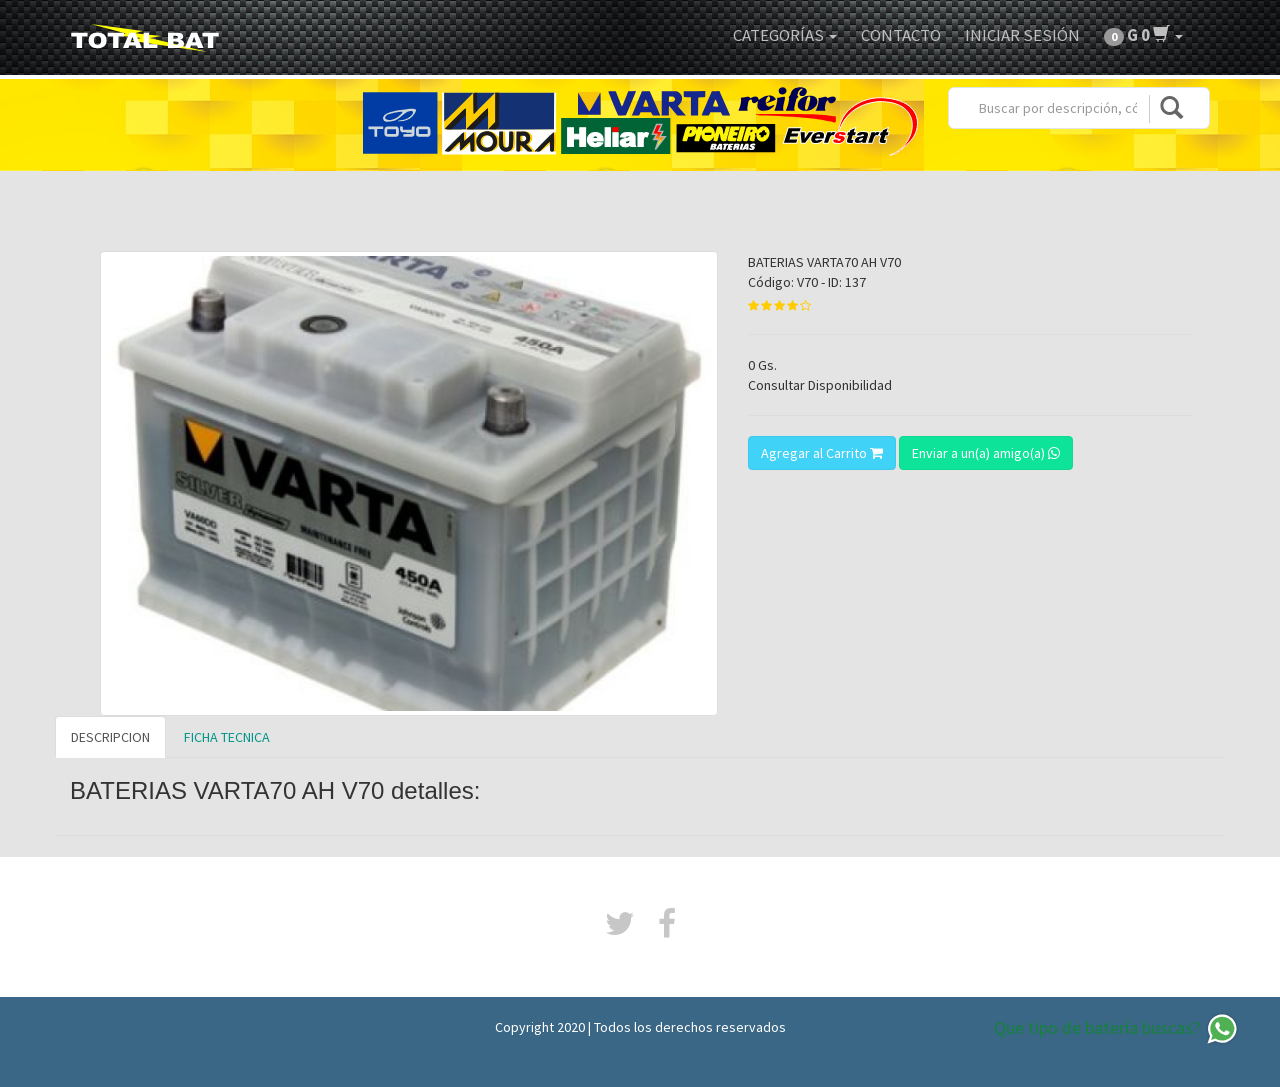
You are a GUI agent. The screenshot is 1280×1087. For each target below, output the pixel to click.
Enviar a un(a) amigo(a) (986, 453)
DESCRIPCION (110, 737)
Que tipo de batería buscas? (1117, 1029)
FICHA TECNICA (227, 737)
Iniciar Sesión (1022, 35)
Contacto (901, 35)
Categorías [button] (785, 35)
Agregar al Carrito (822, 453)
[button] (1143, 35)
